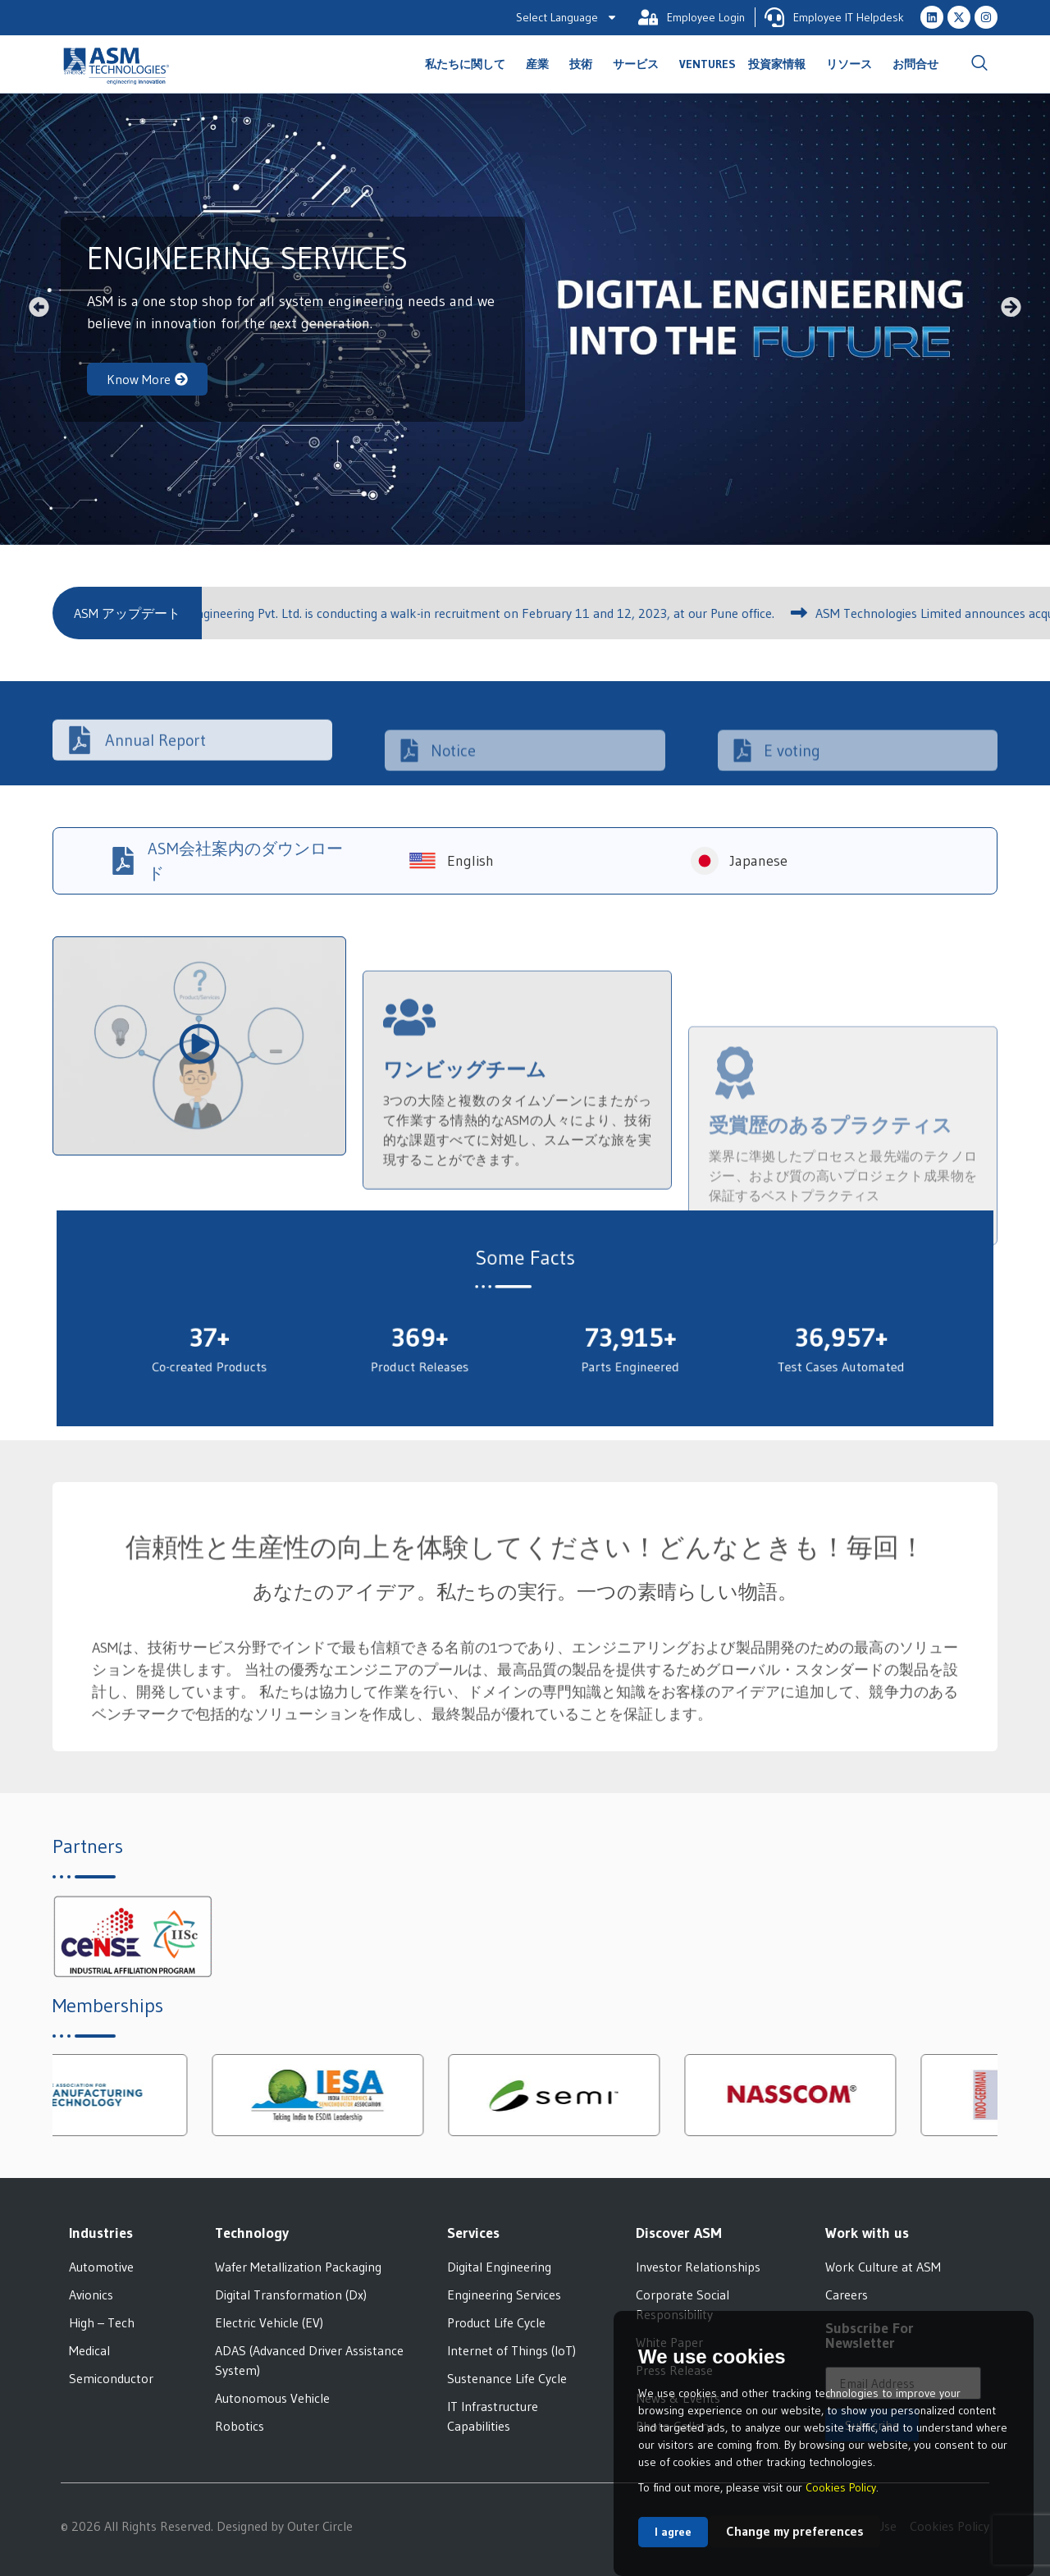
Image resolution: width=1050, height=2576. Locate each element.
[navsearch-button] (979, 64)
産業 (541, 64)
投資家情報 (781, 64)
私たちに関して (469, 64)
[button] (39, 306)
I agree (673, 2531)
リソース (853, 64)
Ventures (707, 64)
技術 (584, 64)
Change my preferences (795, 2531)
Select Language (567, 17)
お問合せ (915, 64)
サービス (640, 64)
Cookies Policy (841, 2487)
